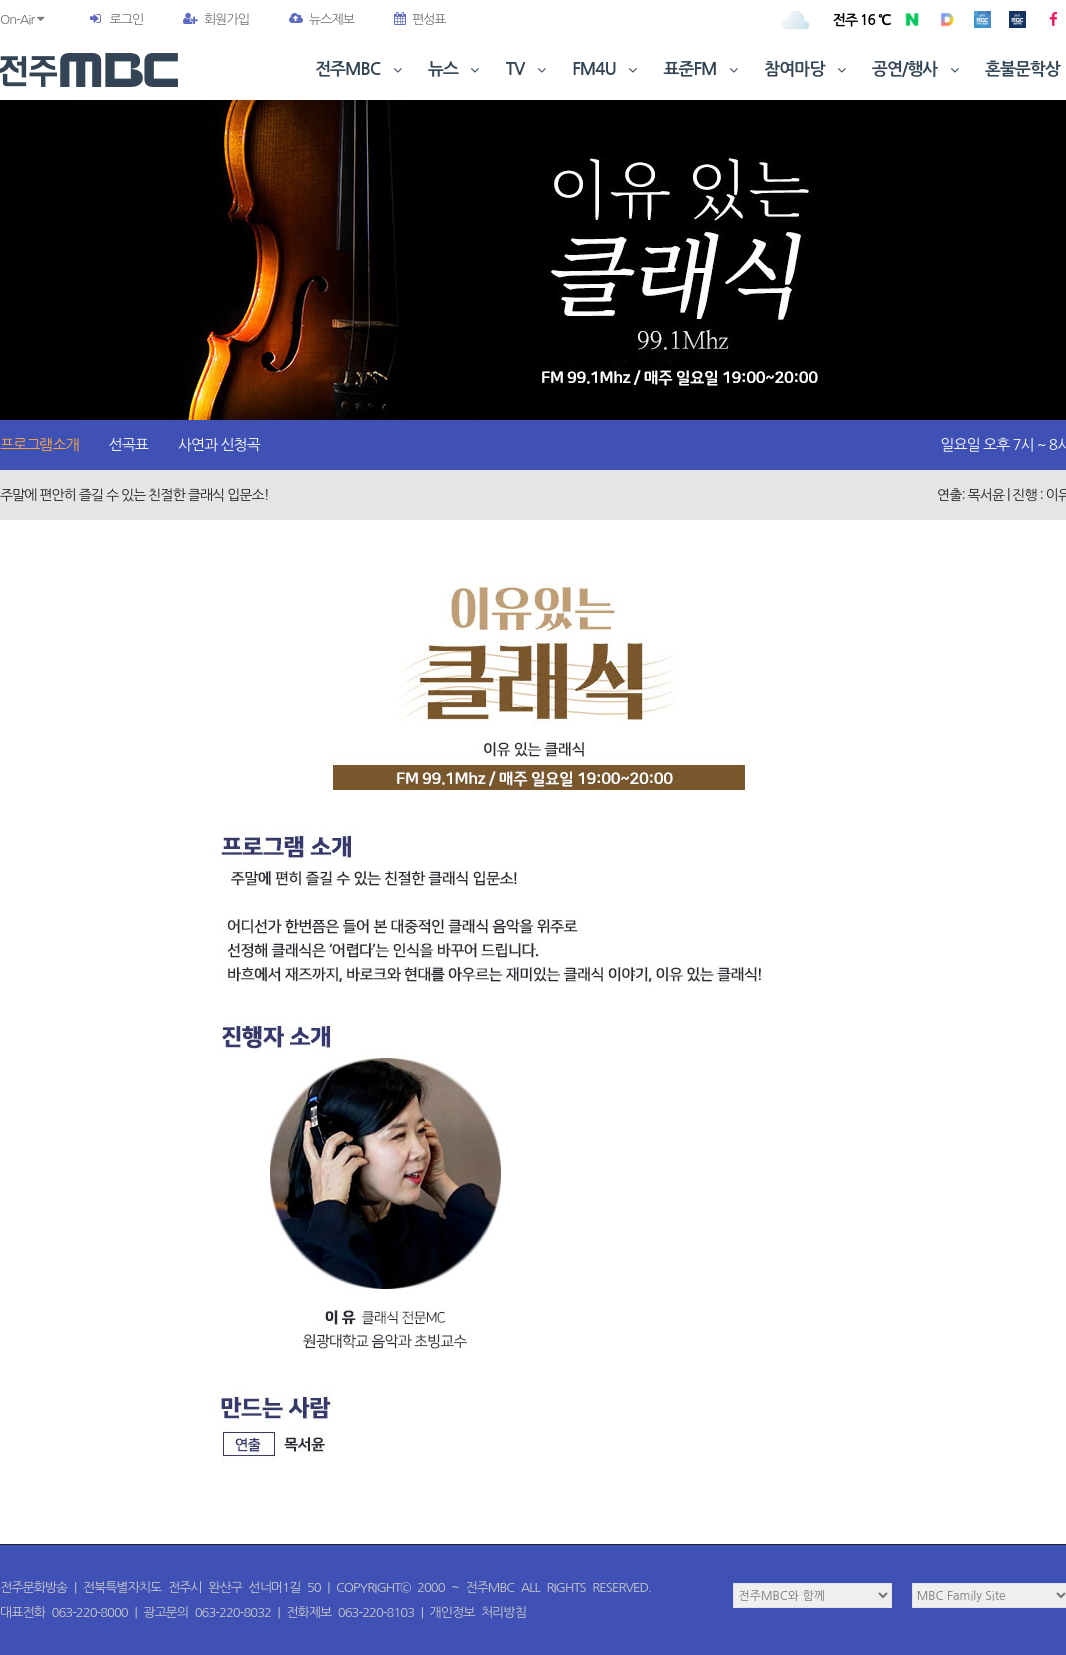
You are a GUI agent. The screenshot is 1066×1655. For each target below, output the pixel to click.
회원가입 (216, 19)
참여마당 (807, 69)
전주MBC (360, 69)
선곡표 (128, 444)
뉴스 (456, 69)
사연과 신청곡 (219, 444)
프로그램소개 (39, 444)
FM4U (606, 69)
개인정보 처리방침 (478, 1612)
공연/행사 (917, 69)
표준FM (703, 69)
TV (528, 69)
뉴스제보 (321, 19)
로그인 (126, 19)
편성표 (420, 19)
